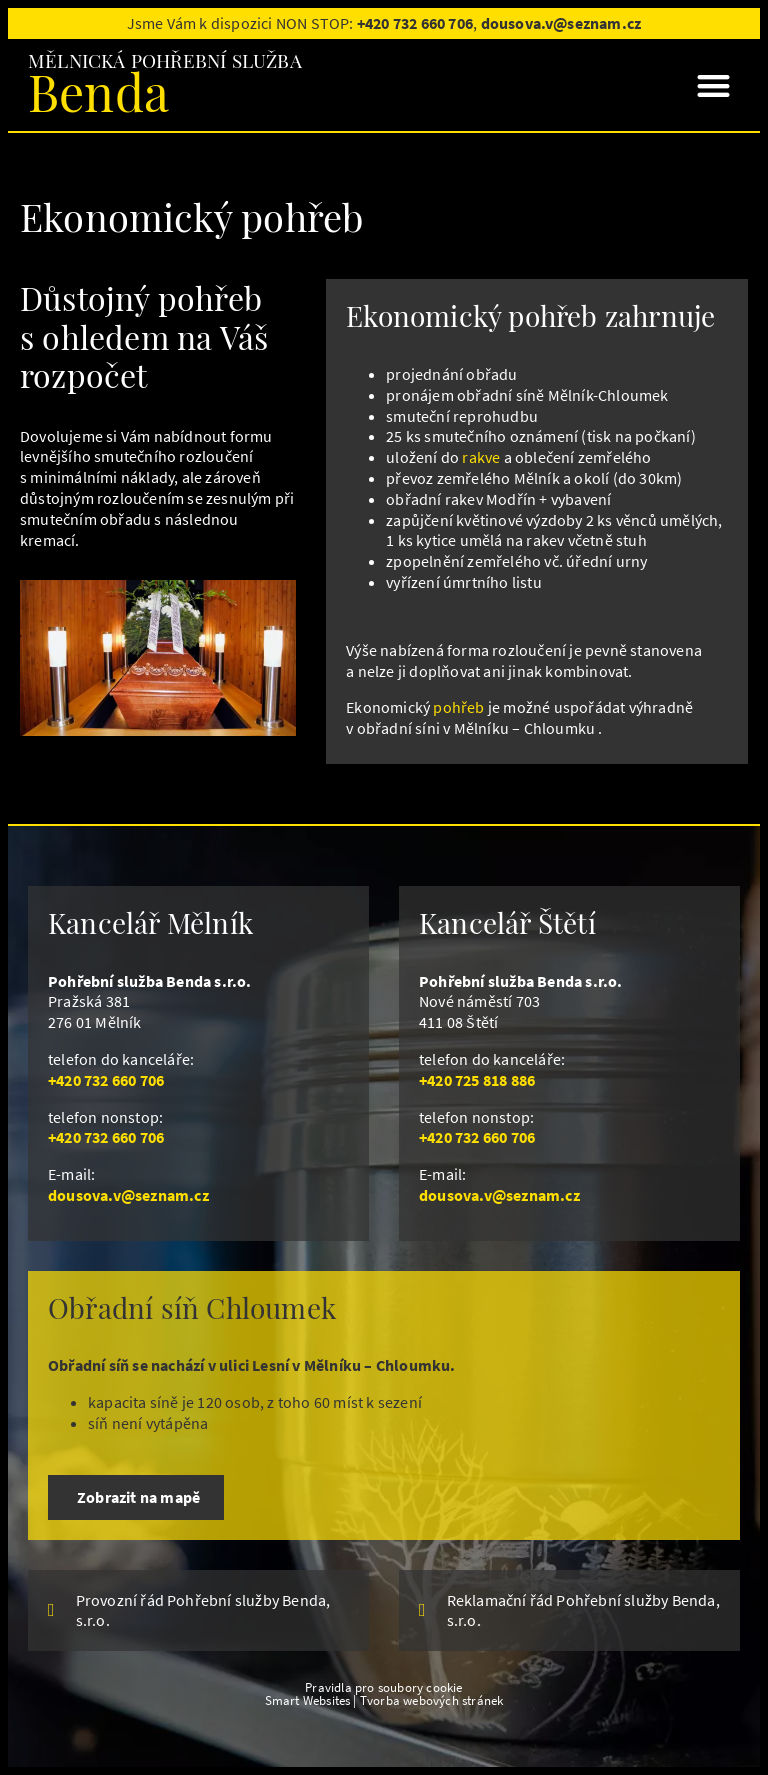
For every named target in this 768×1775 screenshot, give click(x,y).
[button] (713, 85)
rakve (481, 457)
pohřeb (458, 707)
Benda (98, 91)
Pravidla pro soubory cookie (383, 1687)
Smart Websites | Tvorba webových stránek (384, 1700)
